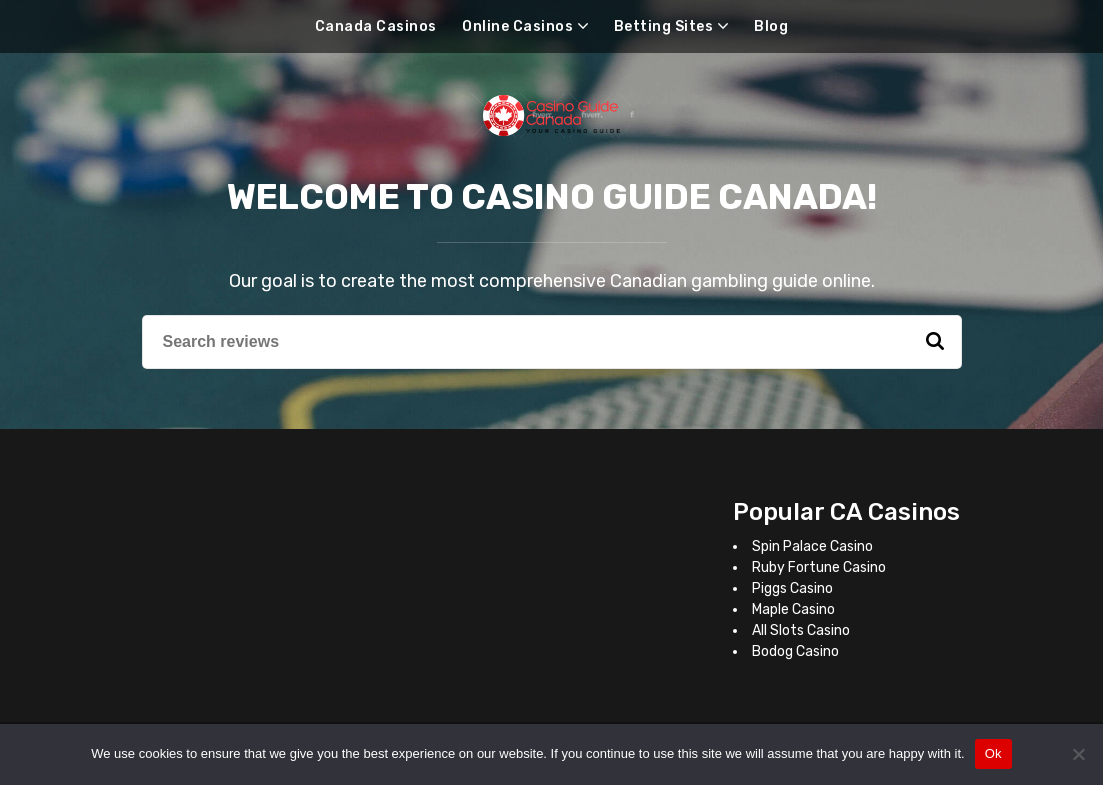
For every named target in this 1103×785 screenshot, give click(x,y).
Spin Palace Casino (812, 546)
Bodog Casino (795, 651)
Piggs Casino (792, 588)
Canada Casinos (376, 26)
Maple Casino (793, 609)
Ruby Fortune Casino (819, 567)
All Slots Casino (801, 630)
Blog (771, 26)
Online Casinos (517, 26)
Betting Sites (664, 26)
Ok (993, 753)
